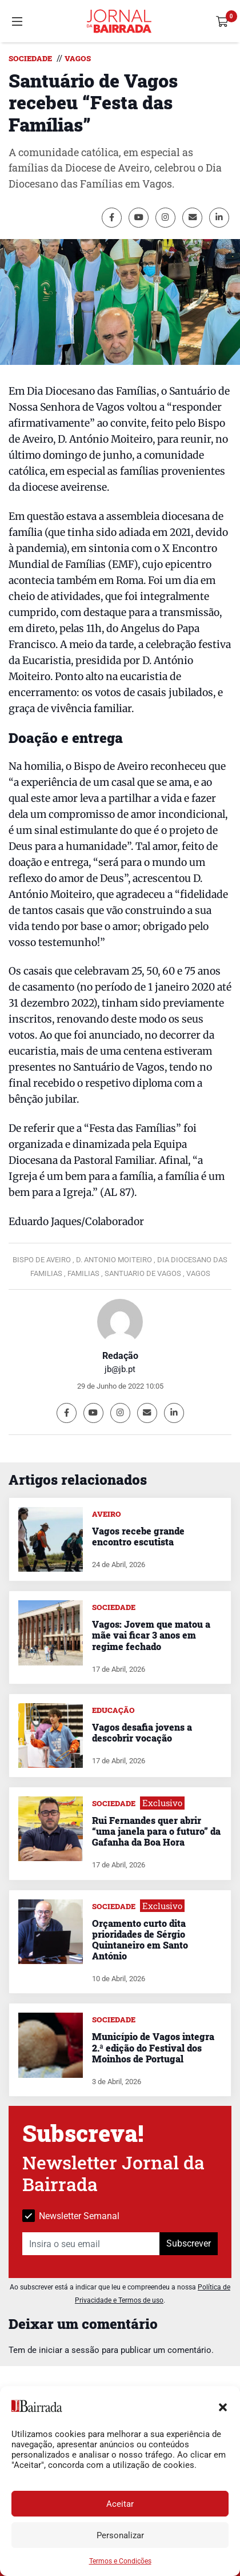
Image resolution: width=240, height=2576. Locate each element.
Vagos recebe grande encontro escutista (138, 1536)
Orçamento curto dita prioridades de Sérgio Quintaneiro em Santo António (140, 1939)
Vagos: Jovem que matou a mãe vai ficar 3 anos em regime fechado (151, 1635)
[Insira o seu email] (91, 2243)
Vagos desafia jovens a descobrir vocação (142, 1732)
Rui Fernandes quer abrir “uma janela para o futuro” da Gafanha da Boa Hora (156, 1831)
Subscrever (188, 2243)
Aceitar (120, 2504)
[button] (223, 2406)
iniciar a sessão (69, 2350)
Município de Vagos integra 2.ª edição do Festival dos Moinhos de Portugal (153, 2047)
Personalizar (120, 2535)
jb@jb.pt (120, 1369)
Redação (120, 1355)
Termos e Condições (120, 2561)
